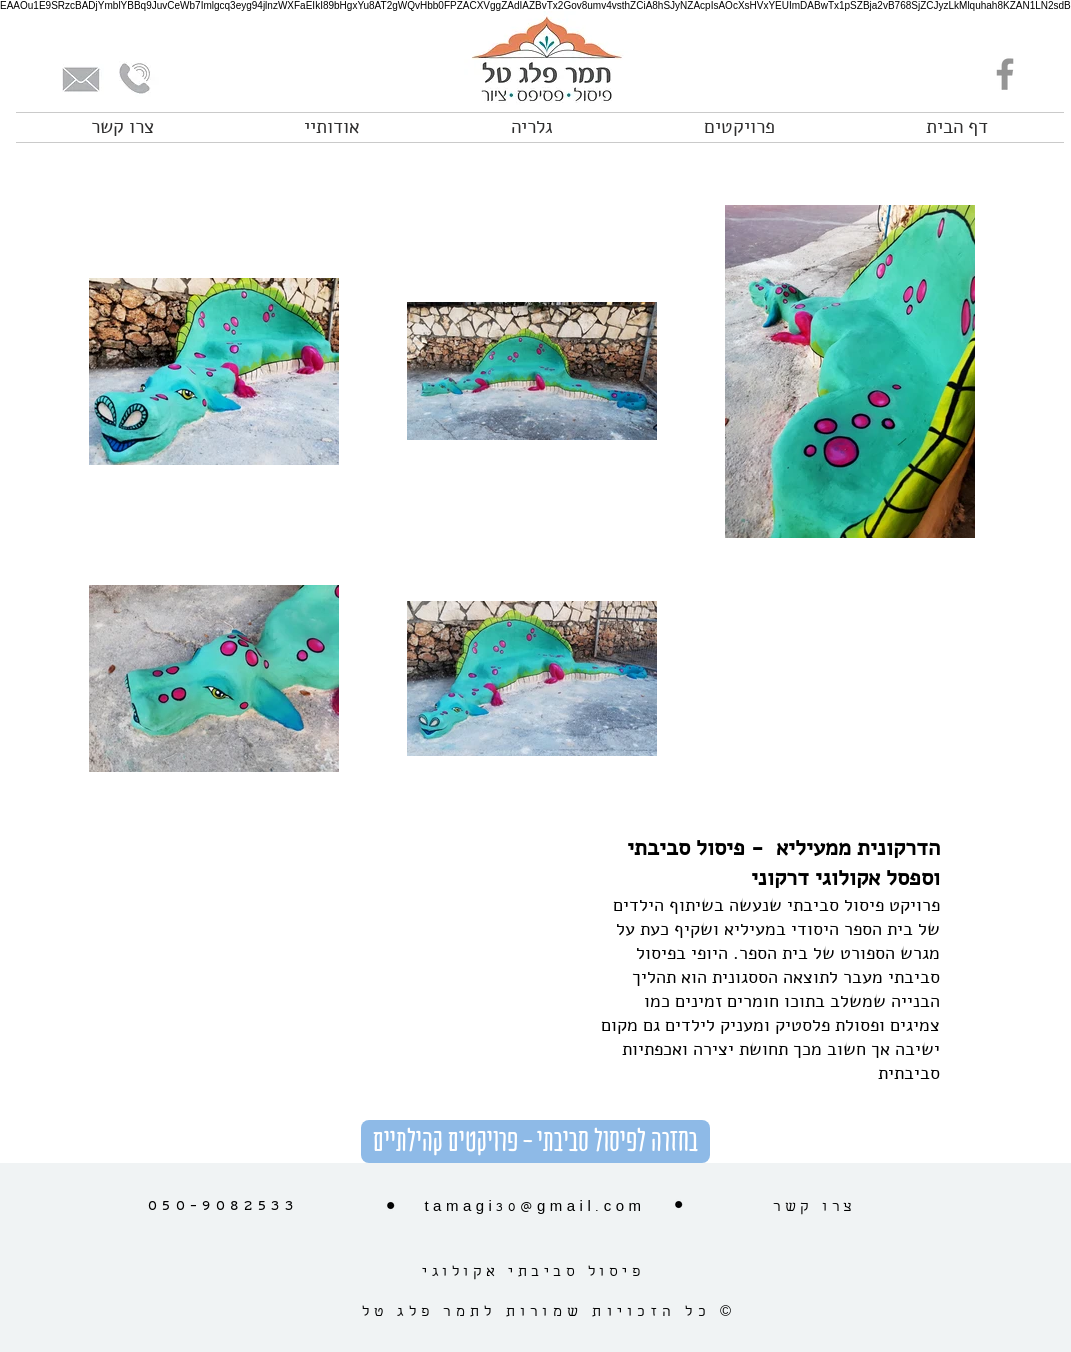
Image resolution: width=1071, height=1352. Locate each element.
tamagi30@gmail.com (534, 1208)
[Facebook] (1005, 74)
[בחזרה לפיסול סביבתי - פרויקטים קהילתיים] (535, 1141)
